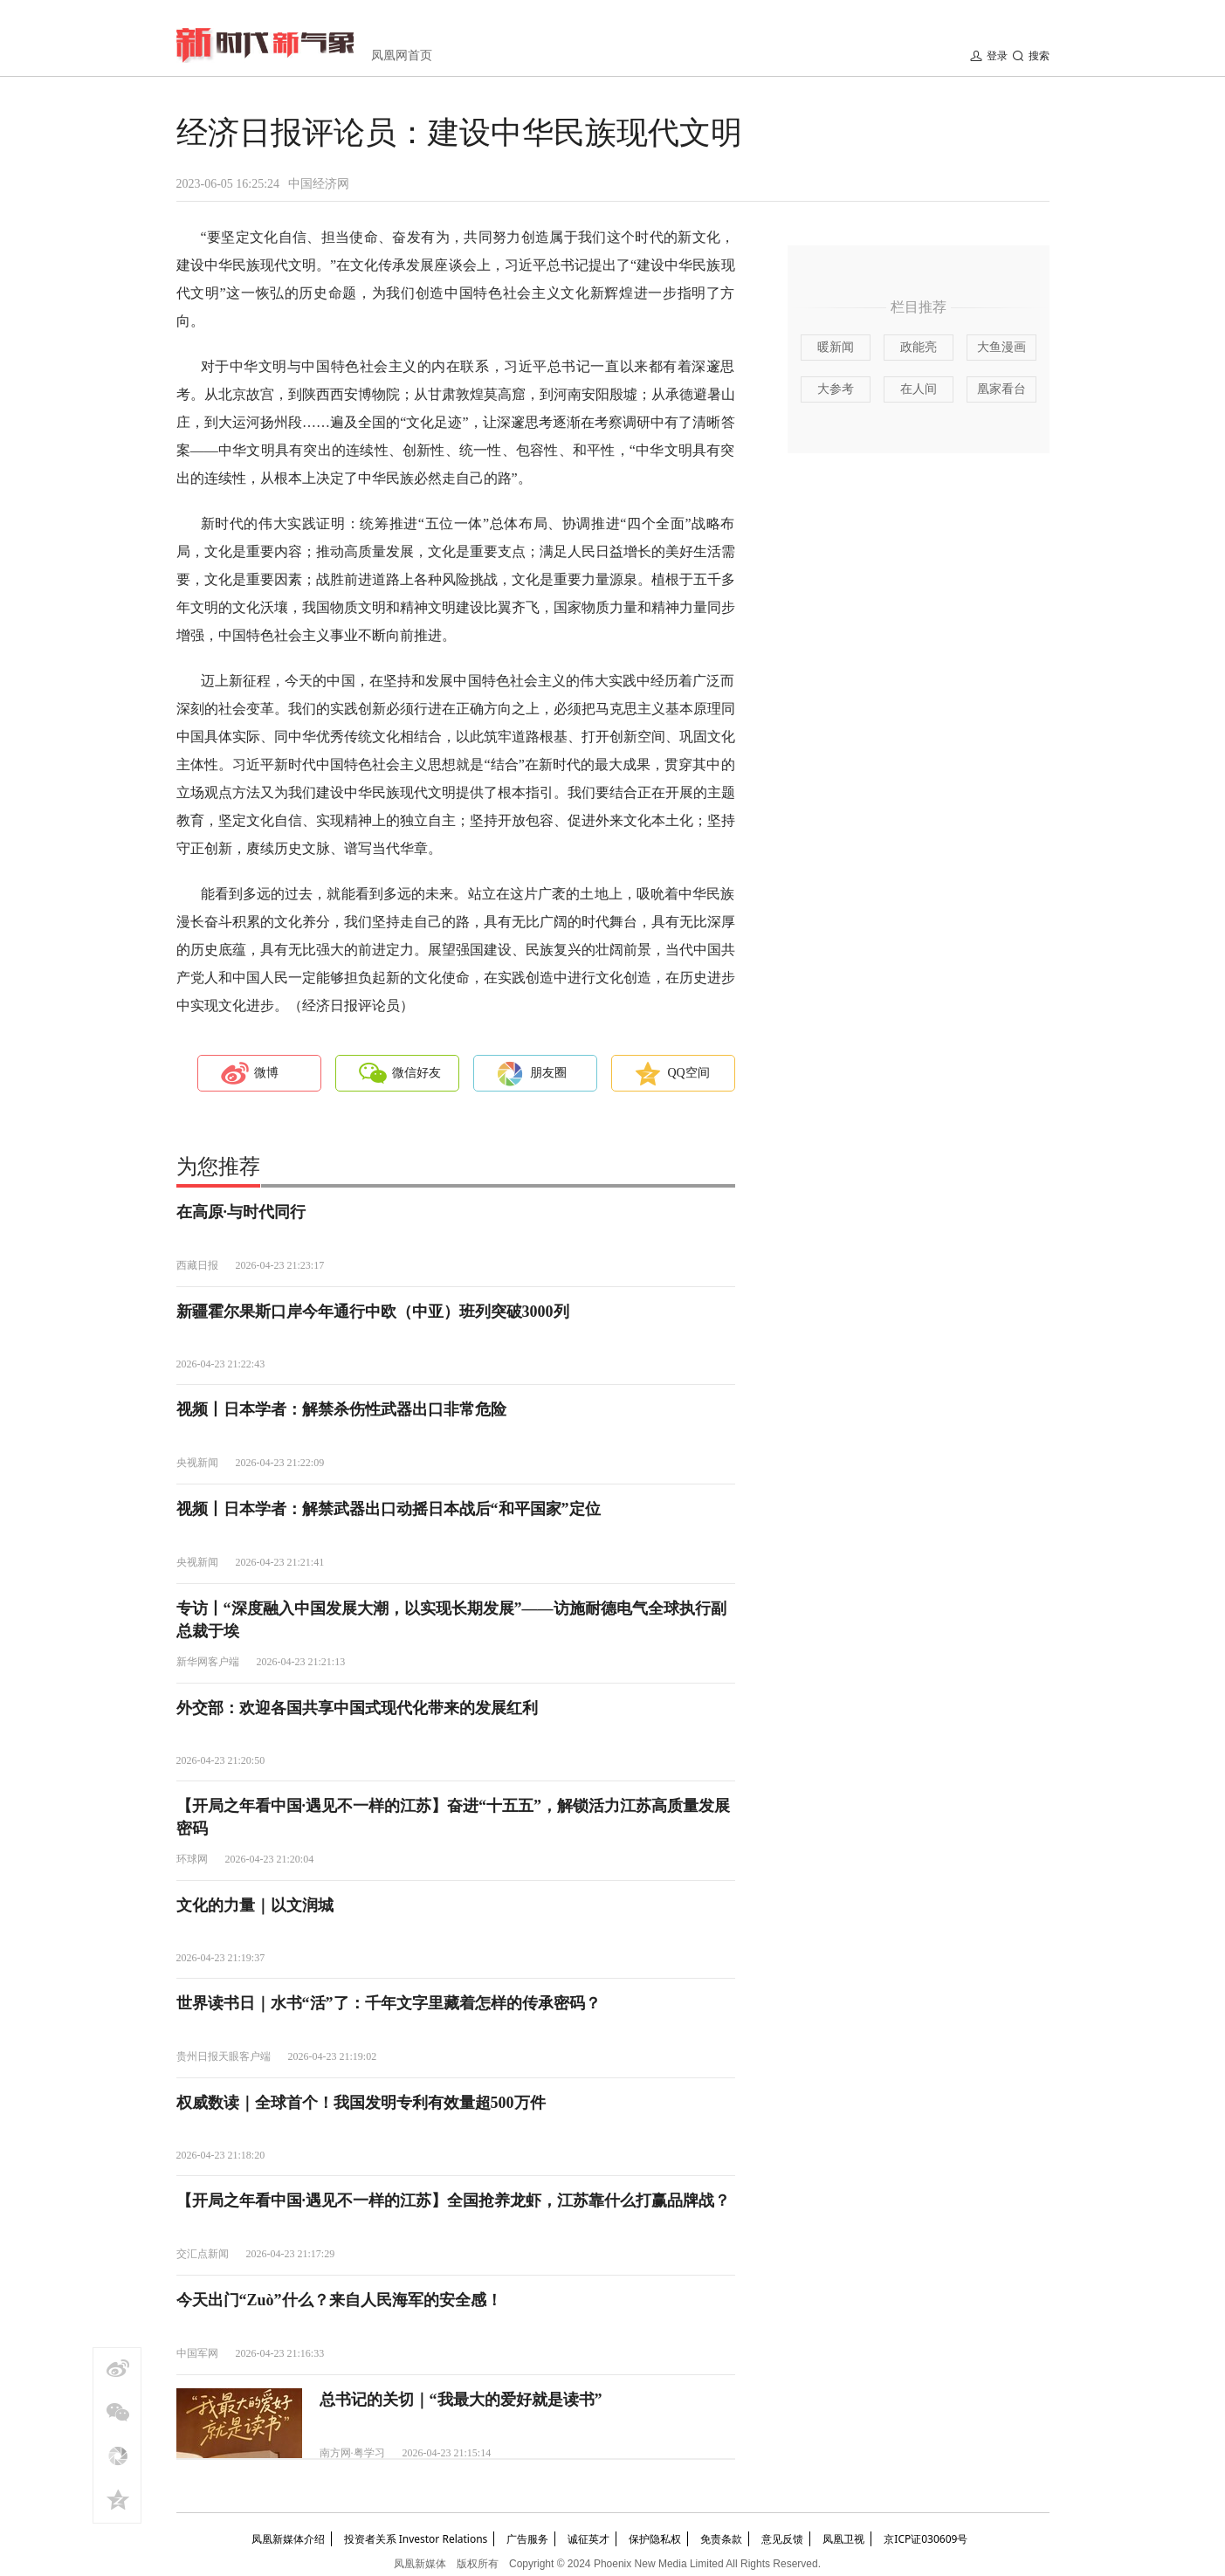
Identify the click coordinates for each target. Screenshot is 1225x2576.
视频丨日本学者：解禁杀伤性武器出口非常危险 (341, 1409)
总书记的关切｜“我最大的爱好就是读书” (461, 2399)
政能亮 (918, 347)
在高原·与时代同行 (241, 1212)
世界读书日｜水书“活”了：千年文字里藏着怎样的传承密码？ (388, 2003)
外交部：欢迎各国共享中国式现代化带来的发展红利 (357, 1708)
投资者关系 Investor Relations (416, 2538)
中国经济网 (318, 183)
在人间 (918, 389)
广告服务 (527, 2538)
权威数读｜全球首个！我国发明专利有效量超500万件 (361, 2102)
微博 (266, 1072)
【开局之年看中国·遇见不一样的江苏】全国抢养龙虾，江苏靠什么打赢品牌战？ (453, 2200)
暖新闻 (835, 347)
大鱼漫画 (1001, 347)
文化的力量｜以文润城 (255, 1905)
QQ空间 (689, 1072)
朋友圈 (548, 1072)
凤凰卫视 (843, 2538)
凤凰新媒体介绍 (288, 2538)
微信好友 (416, 1072)
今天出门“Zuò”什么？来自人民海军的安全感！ (339, 2300)
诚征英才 (588, 2538)
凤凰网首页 (401, 55)
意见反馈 (782, 2538)
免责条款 (721, 2538)
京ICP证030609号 (925, 2538)
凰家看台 (1001, 389)
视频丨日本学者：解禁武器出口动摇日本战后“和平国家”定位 (388, 1509)
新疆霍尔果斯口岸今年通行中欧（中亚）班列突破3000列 (372, 1311)
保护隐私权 (655, 2538)
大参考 (835, 389)
